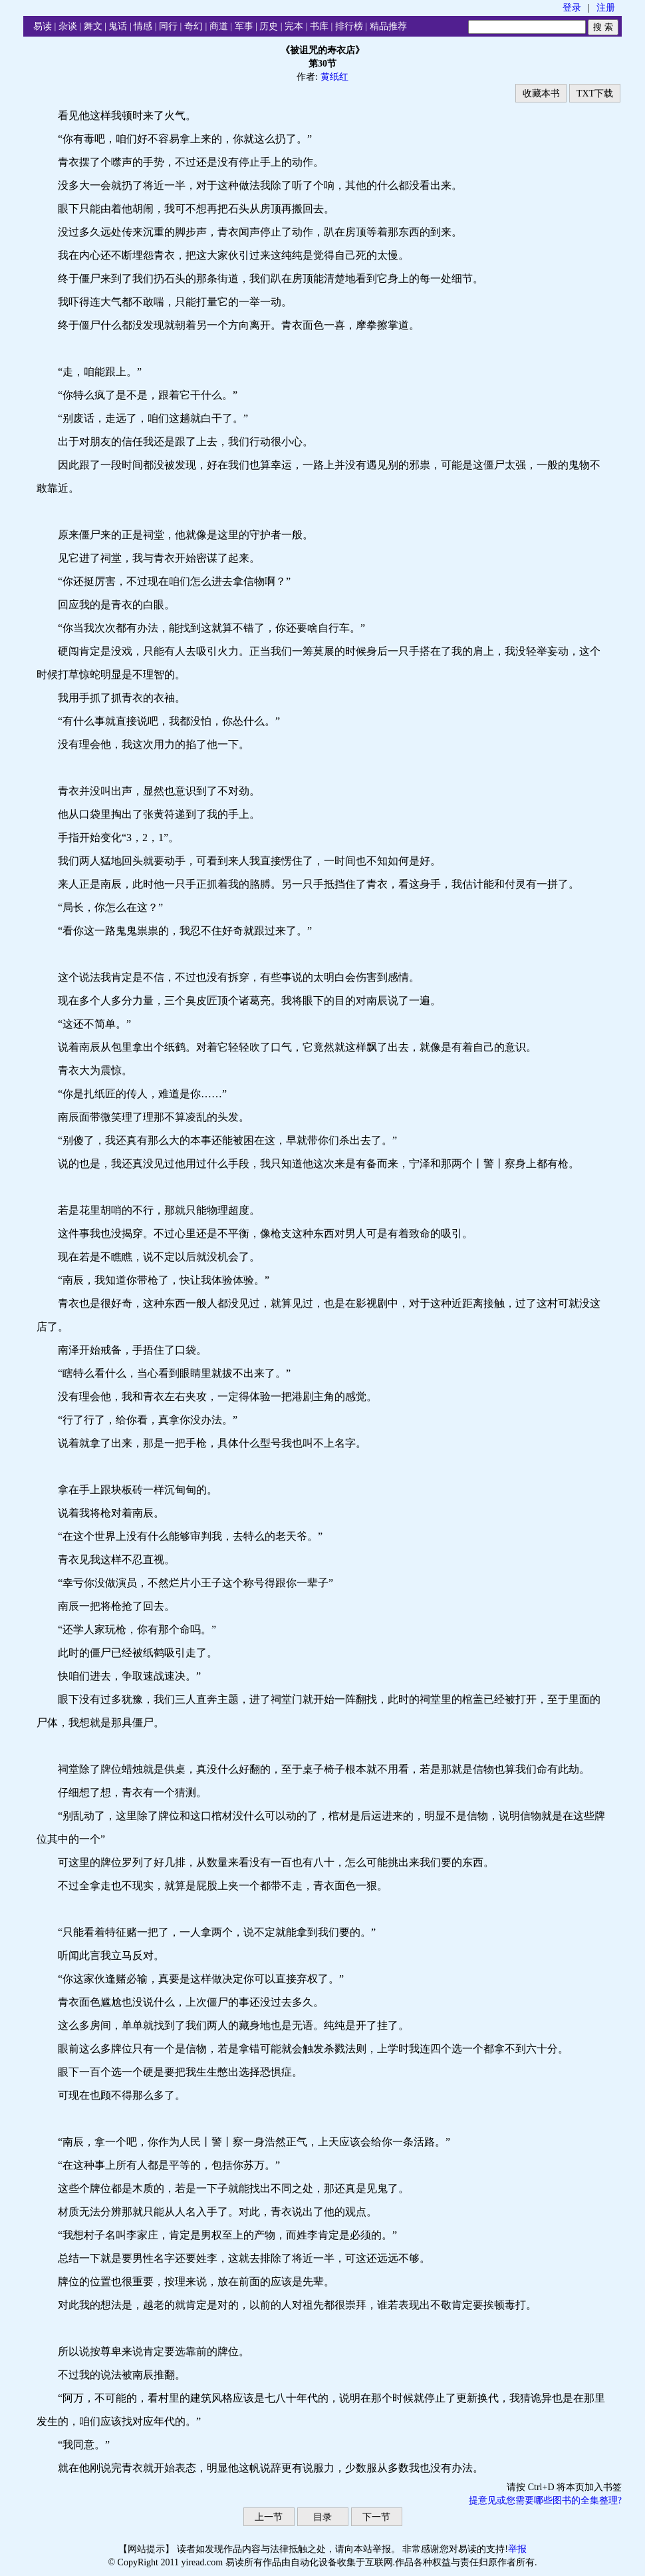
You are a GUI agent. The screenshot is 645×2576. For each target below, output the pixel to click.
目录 (322, 2517)
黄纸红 (334, 77)
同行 (168, 26)
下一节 (376, 2517)
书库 (319, 26)
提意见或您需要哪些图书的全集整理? (545, 2500)
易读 (42, 26)
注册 (605, 8)
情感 (143, 26)
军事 (244, 26)
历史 (268, 26)
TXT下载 (595, 93)
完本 (294, 26)
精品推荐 (388, 26)
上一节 (269, 2517)
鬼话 (117, 26)
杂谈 (68, 26)
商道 (218, 26)
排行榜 (349, 26)
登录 (572, 8)
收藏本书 (541, 93)
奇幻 (193, 26)
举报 (517, 2549)
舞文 (93, 26)
